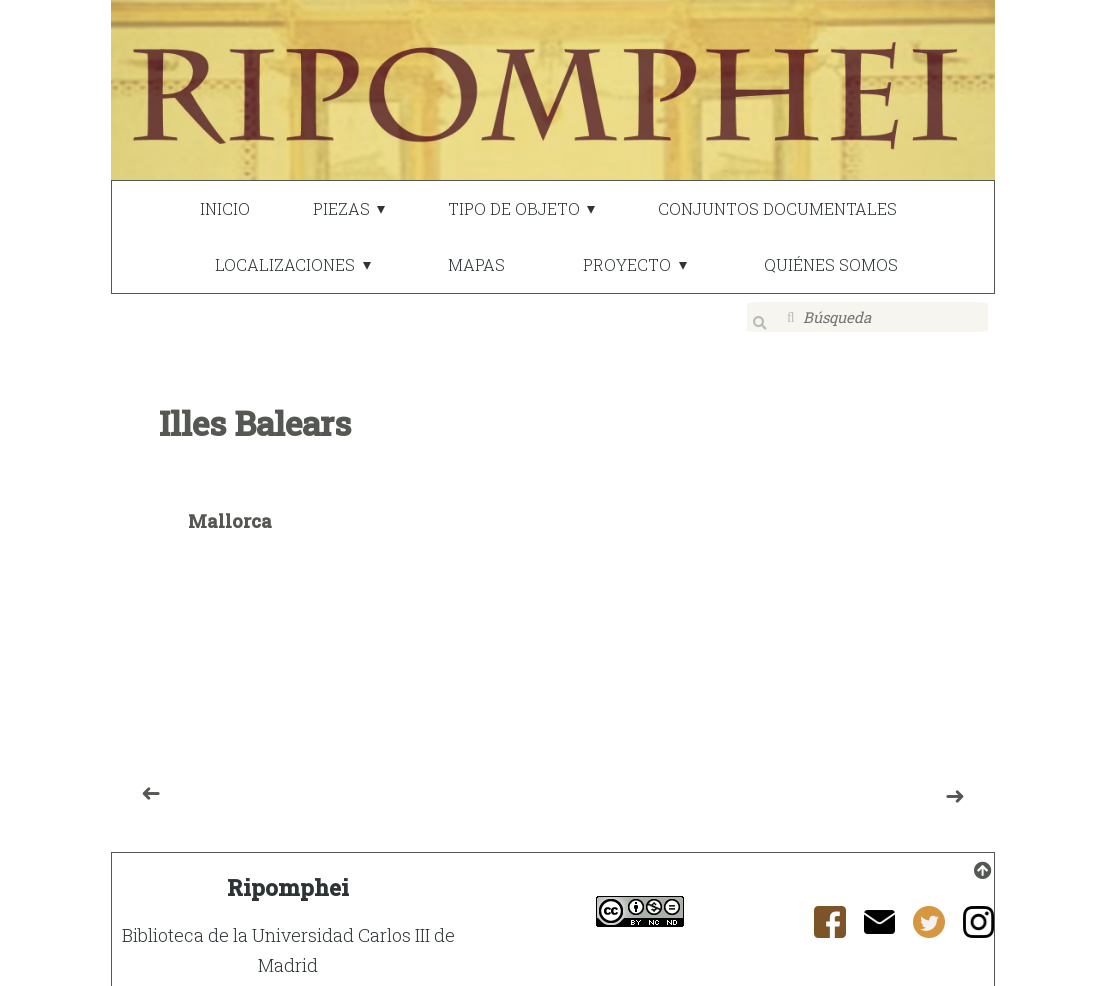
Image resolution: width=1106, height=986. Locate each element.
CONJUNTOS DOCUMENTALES (777, 208)
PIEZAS (341, 208)
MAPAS (476, 264)
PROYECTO (627, 264)
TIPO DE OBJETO (514, 208)
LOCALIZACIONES (285, 264)
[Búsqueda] (868, 317)
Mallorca (230, 508)
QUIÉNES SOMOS (831, 264)
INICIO (225, 208)
